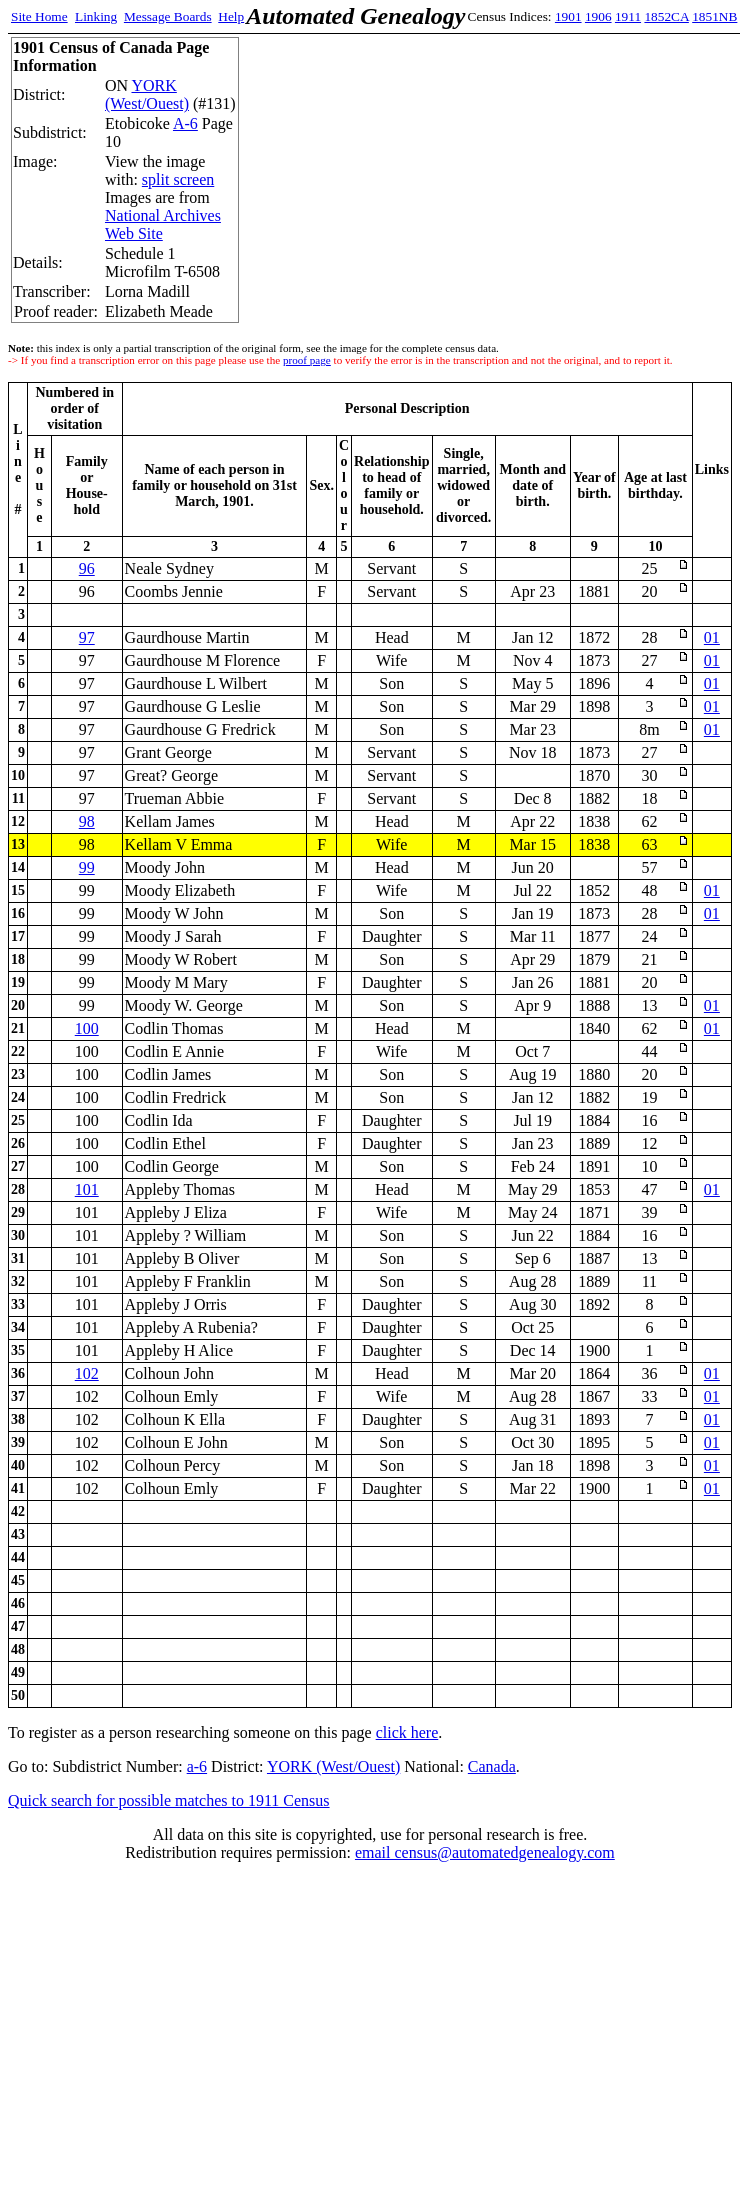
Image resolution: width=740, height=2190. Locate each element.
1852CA (666, 16)
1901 (568, 16)
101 (87, 1189)
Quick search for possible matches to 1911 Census (169, 1800)
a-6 (197, 1766)
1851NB (714, 16)
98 (87, 821)
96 (87, 568)
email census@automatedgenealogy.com (485, 1852)
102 (87, 1373)
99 (87, 867)
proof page (307, 360)
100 (87, 1028)
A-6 (185, 123)
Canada (492, 1766)
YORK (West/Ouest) (147, 94)
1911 (628, 16)
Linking (96, 16)
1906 (598, 16)
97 (87, 637)
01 (712, 637)
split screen (178, 179)
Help (231, 16)
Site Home (39, 16)
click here (407, 1732)
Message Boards (168, 16)
